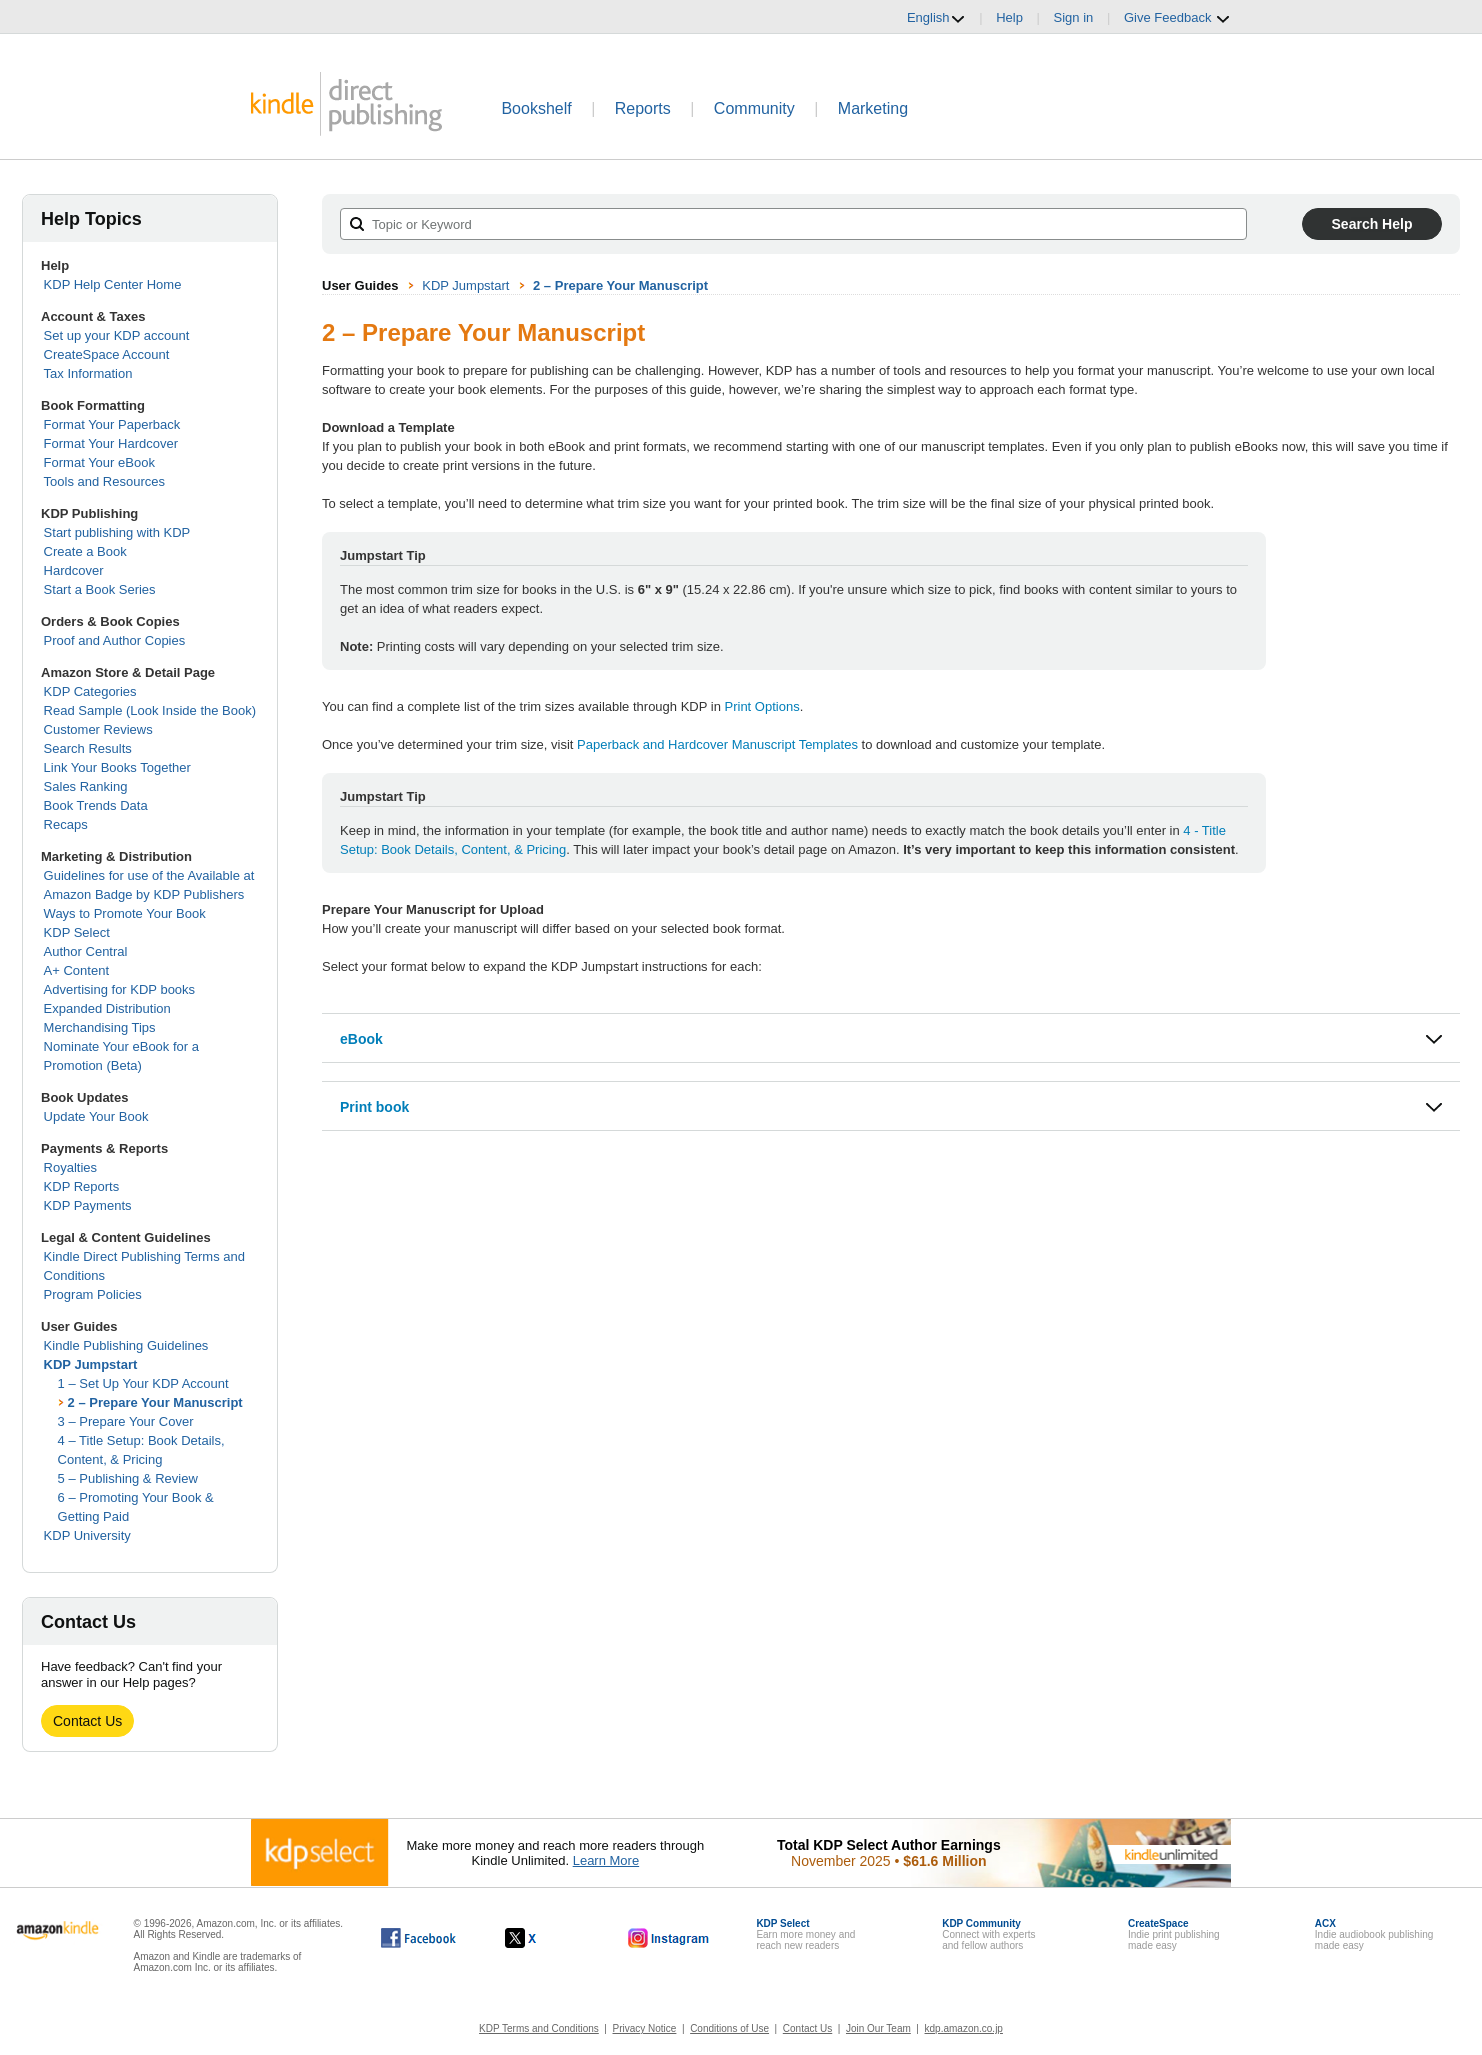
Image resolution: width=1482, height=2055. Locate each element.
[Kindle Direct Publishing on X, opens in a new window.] (541, 1938)
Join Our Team (878, 2028)
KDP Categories (90, 691)
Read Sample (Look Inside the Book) (150, 710)
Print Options (762, 706)
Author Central (86, 951)
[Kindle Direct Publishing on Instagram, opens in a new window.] (669, 1938)
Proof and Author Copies (115, 640)
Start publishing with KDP (117, 532)
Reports (643, 108)
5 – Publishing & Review (128, 1478)
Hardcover (74, 570)
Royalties (70, 1167)
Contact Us (87, 1721)
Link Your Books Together (117, 767)
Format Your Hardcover (111, 443)
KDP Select (77, 932)
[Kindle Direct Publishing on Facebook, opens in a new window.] (418, 1938)
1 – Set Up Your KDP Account (143, 1383)
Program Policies (93, 1294)
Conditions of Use (729, 2028)
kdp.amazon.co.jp (964, 2028)
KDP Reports (82, 1186)
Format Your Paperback (112, 424)
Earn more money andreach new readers (805, 1934)
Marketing (873, 108)
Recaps (66, 824)
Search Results (88, 748)
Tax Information (88, 373)
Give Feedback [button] (1177, 18)
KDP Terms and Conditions (539, 2028)
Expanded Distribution (107, 1008)
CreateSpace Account (107, 354)
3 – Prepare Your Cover (126, 1421)
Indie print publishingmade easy (1174, 1934)
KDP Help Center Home (113, 284)
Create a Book (85, 551)
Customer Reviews (98, 729)
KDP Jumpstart (91, 1364)
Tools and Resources (104, 481)
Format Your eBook (99, 462)
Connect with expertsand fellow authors (988, 1934)
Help (1009, 17)
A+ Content (76, 970)
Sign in (1074, 17)
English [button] (936, 18)
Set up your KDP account (117, 335)
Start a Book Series (100, 589)
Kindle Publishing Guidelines (126, 1345)
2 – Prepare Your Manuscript (155, 1402)
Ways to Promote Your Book (125, 913)
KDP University (87, 1535)
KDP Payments (88, 1205)
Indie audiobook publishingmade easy (1374, 1934)
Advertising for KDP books (120, 989)
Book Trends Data (96, 805)
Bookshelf (536, 108)
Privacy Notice (645, 2028)
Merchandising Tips (100, 1027)
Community (754, 108)
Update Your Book (96, 1116)
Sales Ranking (86, 786)
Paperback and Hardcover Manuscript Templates (717, 744)
